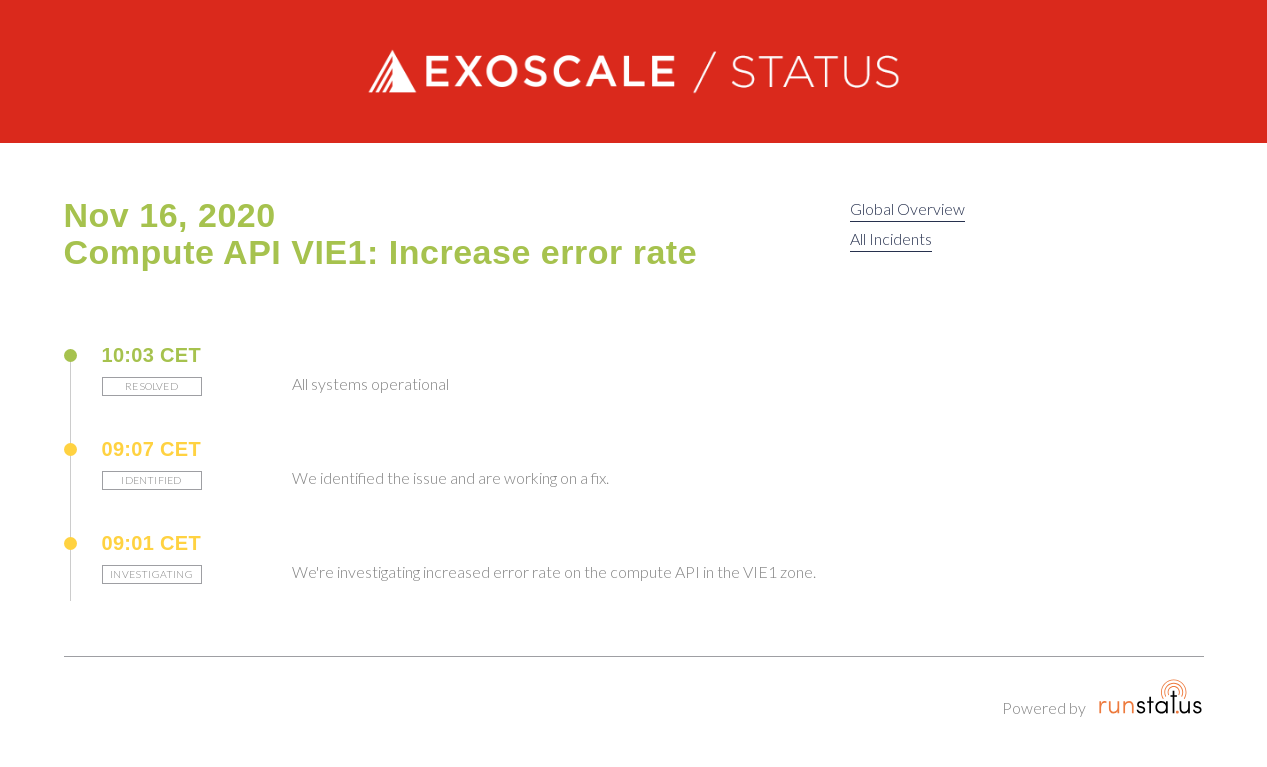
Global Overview (907, 208)
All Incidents (891, 238)
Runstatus (1150, 697)
